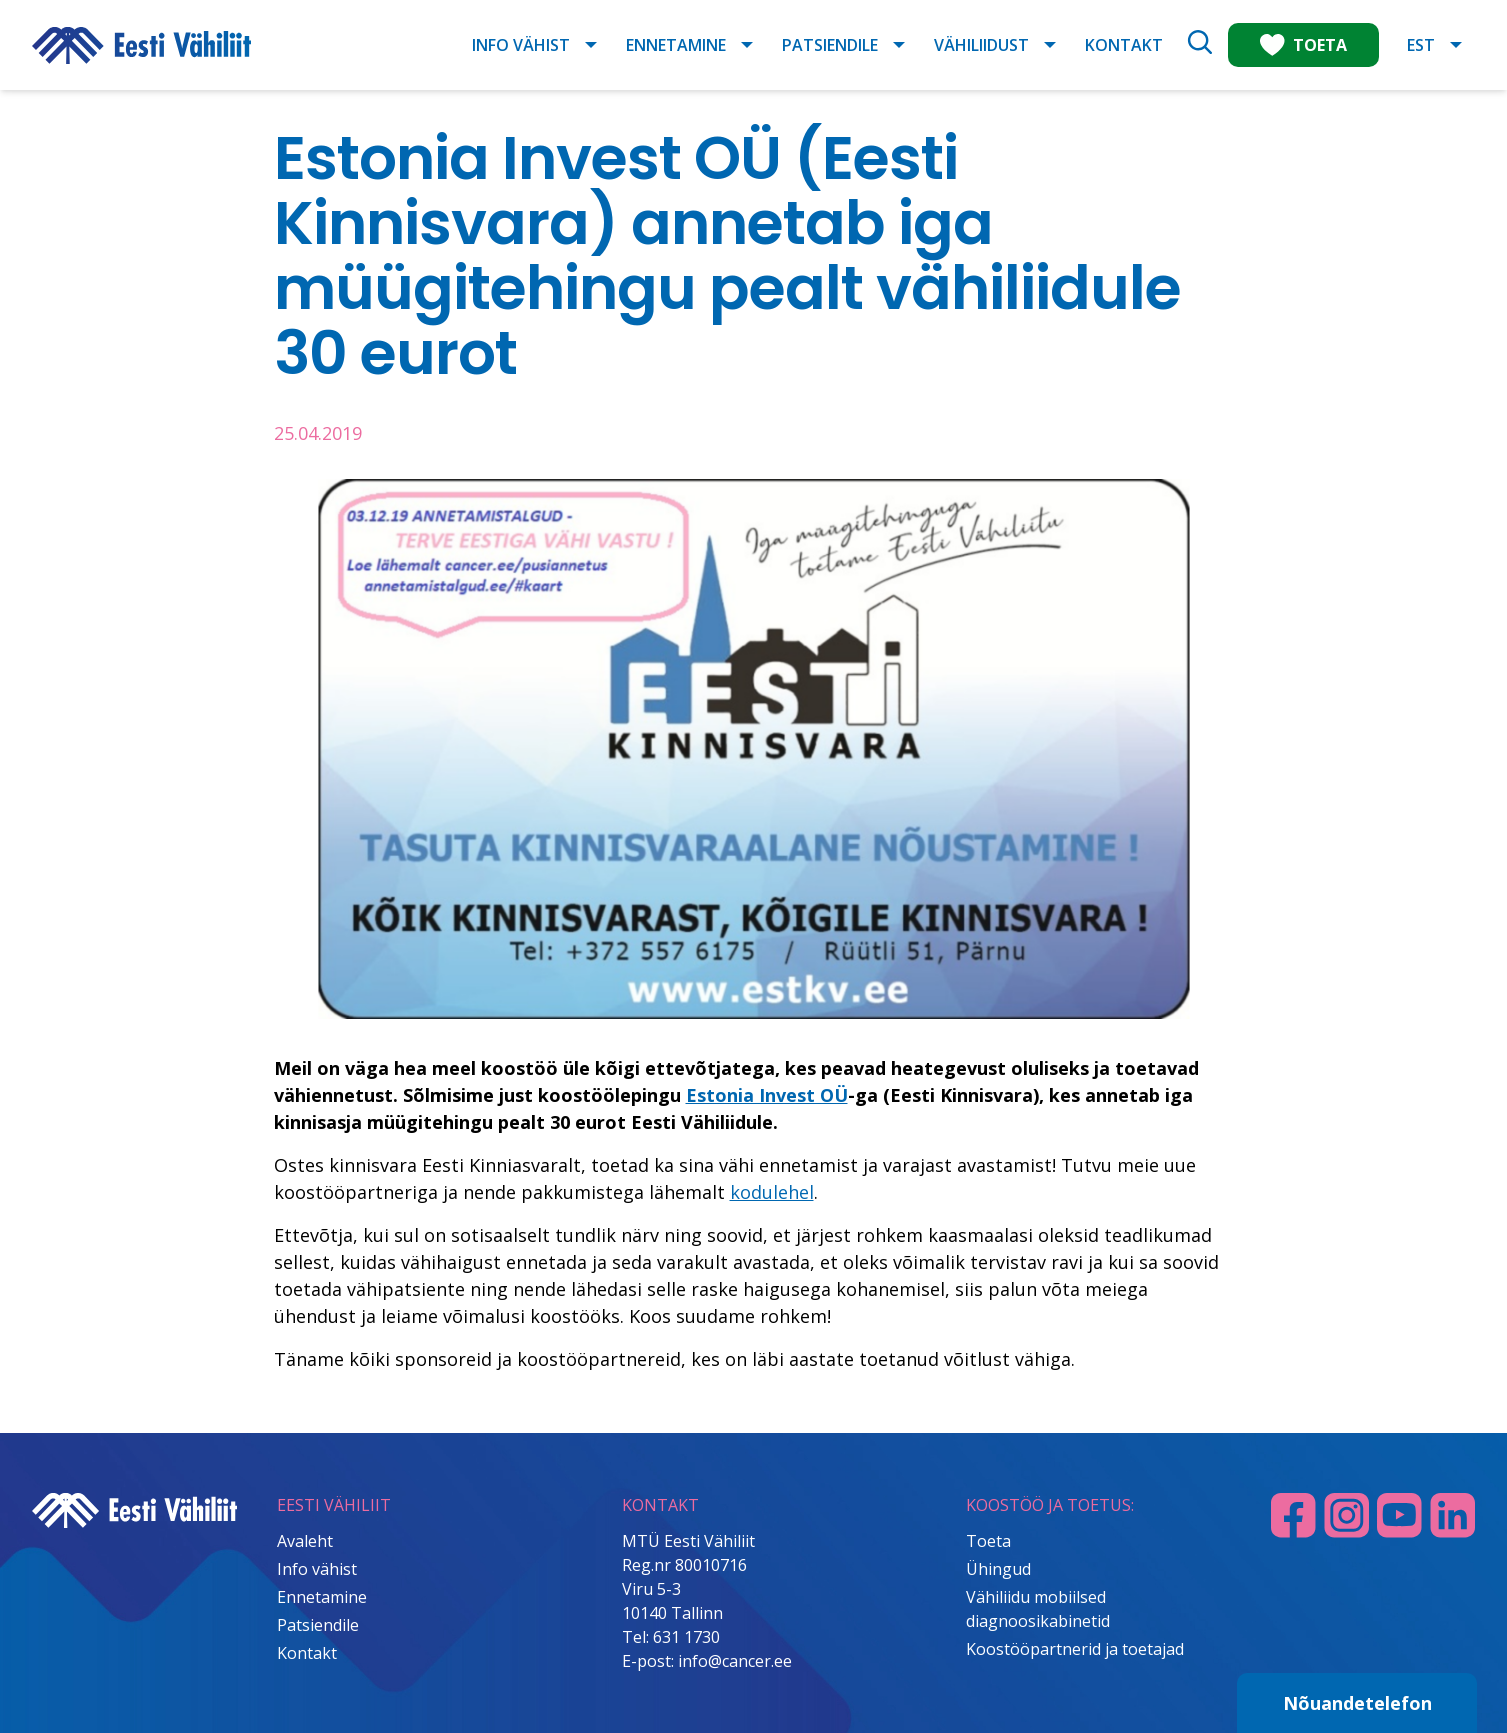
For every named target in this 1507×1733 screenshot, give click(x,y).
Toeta (988, 1541)
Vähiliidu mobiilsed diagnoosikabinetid (1038, 1609)
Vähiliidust (981, 45)
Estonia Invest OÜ (767, 1095)
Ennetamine (676, 45)
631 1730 (686, 1637)
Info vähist (521, 45)
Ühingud (998, 1569)
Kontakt (1124, 45)
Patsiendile (830, 45)
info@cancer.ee (735, 1661)
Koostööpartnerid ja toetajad (1075, 1649)
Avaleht (305, 1541)
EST (1421, 45)
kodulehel (772, 1192)
